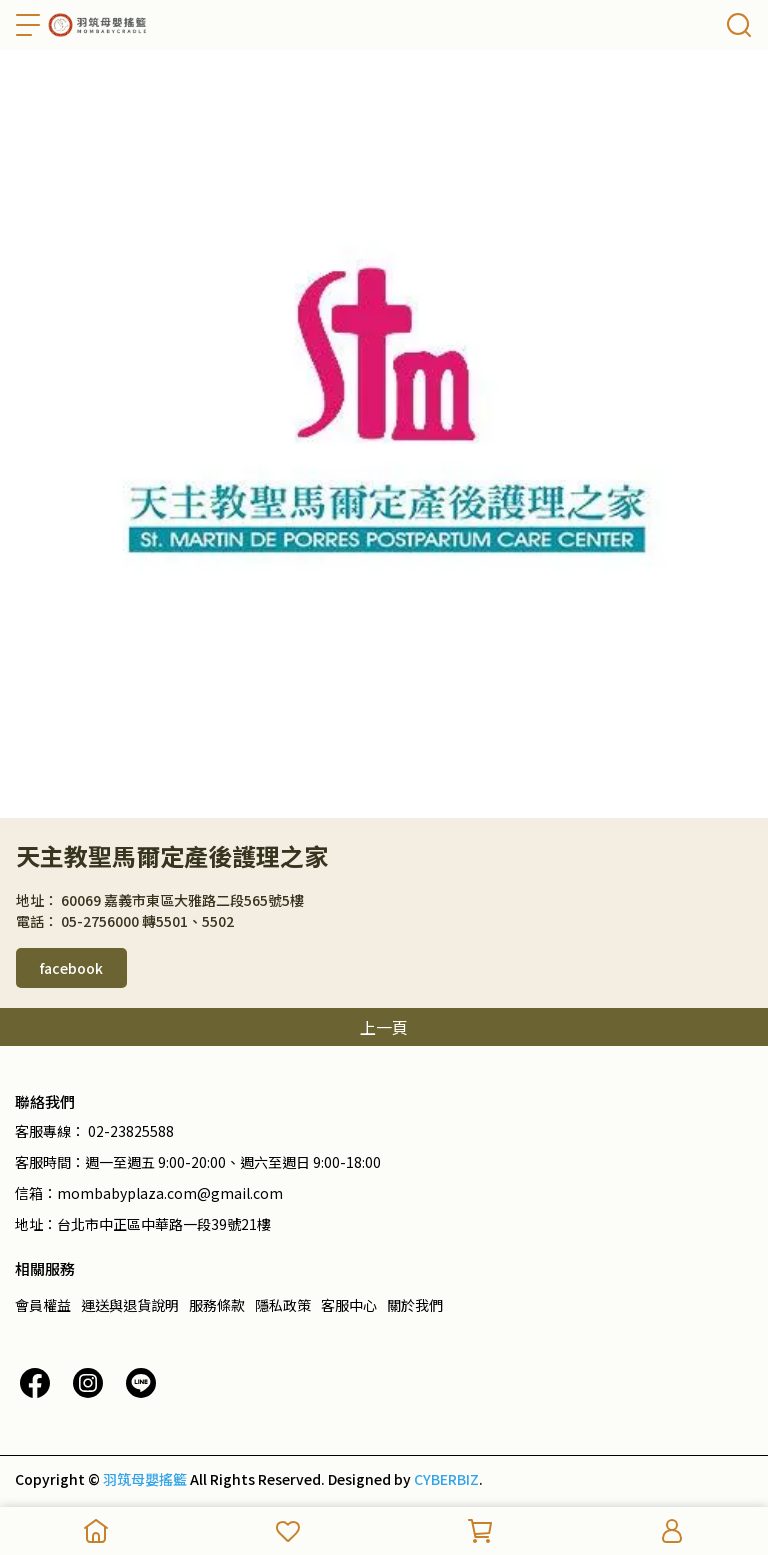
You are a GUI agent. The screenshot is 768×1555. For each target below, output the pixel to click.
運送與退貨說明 (130, 1305)
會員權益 (43, 1305)
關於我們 (415, 1305)
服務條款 (217, 1305)
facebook (71, 968)
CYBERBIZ (446, 1479)
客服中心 (349, 1305)
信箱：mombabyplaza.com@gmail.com (149, 1193)
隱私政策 (283, 1305)
